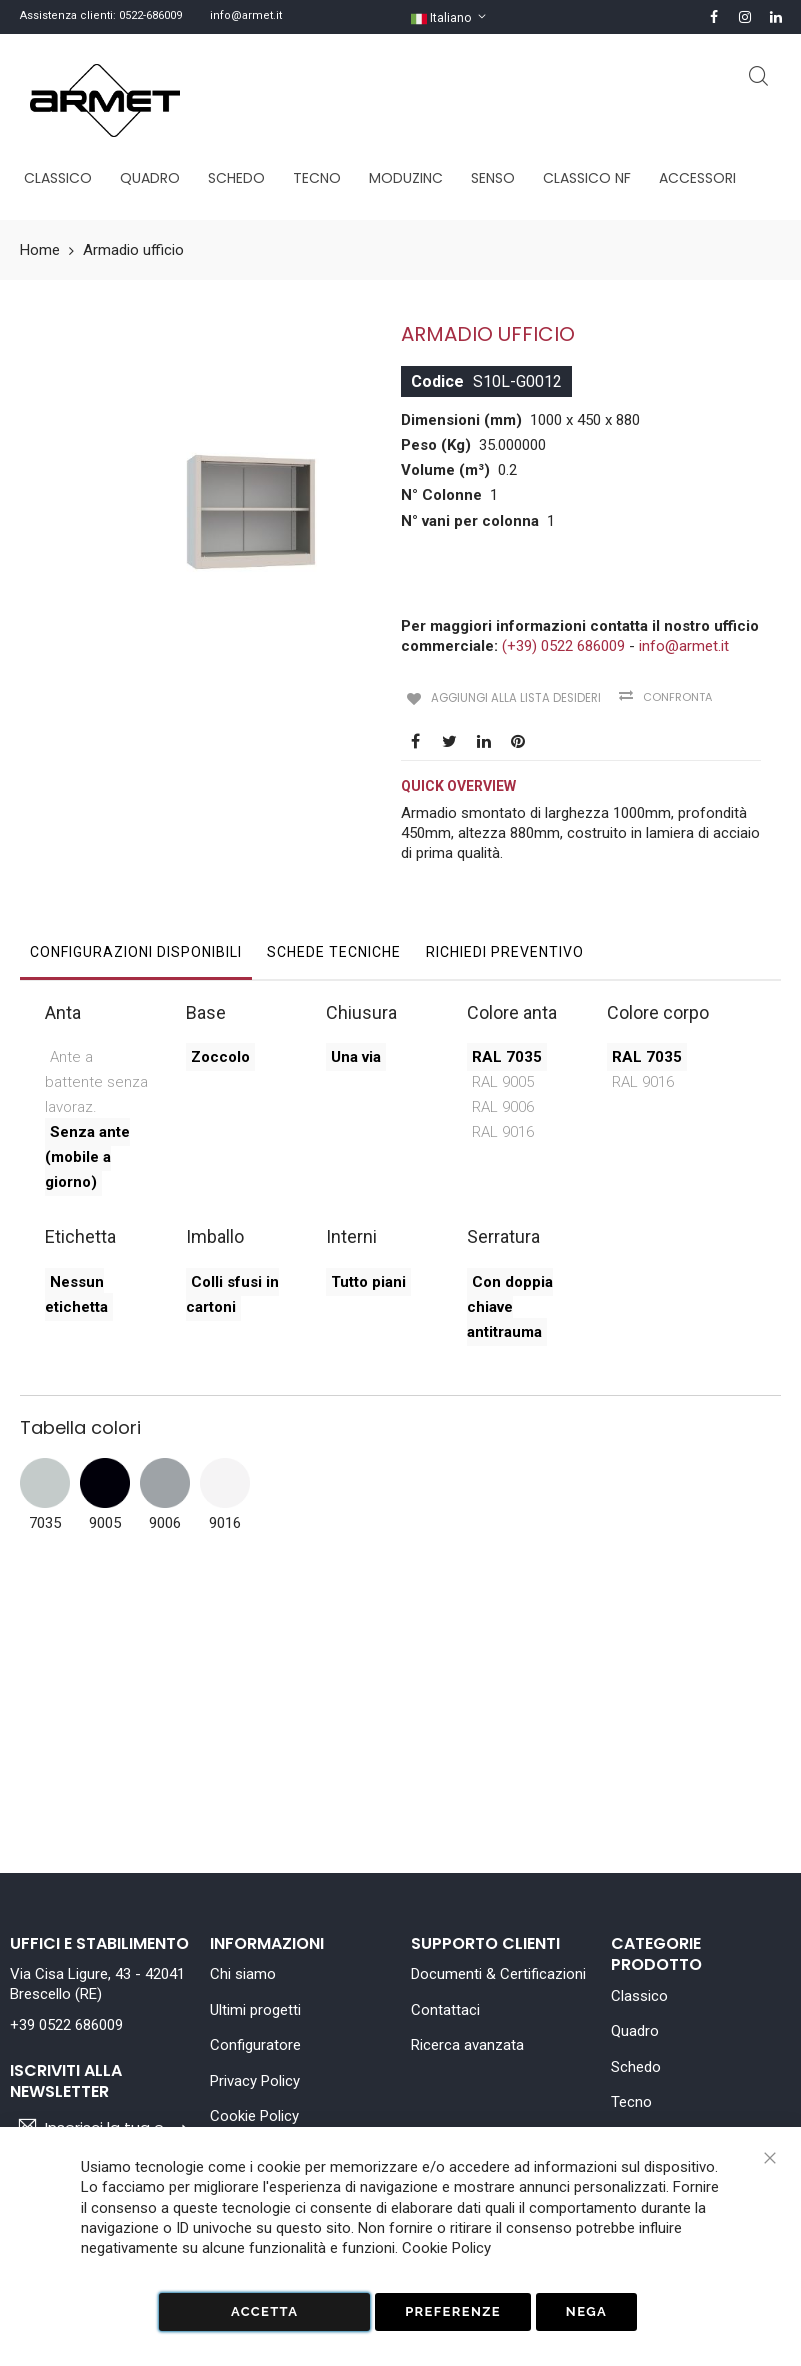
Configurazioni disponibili (136, 948)
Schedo (636, 2067)
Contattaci (445, 2010)
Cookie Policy (254, 2116)
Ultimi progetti (255, 2010)
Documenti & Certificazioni (498, 1974)
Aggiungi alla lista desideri (506, 696)
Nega (586, 2311)
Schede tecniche (334, 948)
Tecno (631, 2102)
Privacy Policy (255, 2081)
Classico (639, 1996)
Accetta (264, 2311)
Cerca (758, 76)
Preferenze (453, 2311)
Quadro (635, 2031)
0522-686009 (150, 15)
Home (40, 250)
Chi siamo (243, 1974)
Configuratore (255, 2045)
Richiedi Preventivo (505, 948)
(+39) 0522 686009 (563, 646)
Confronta (665, 697)
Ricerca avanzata (467, 2045)
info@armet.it (246, 15)
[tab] (136, 953)
